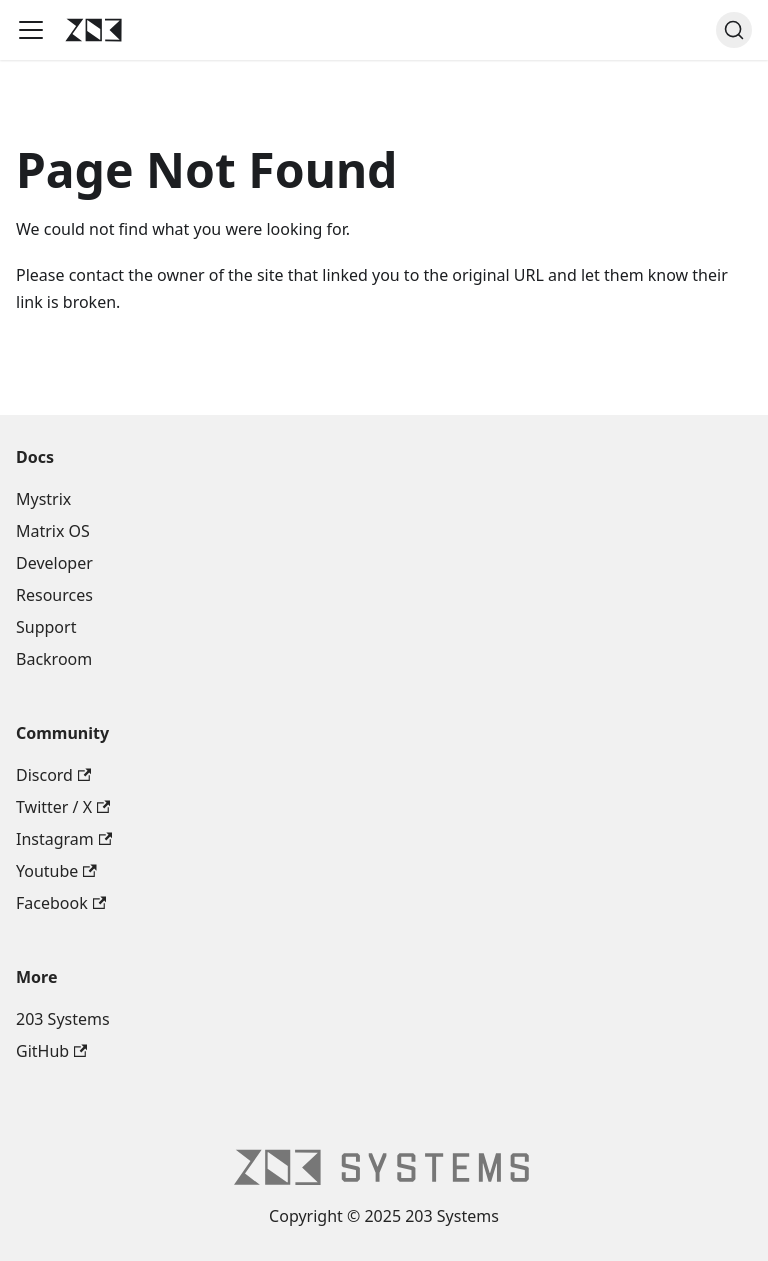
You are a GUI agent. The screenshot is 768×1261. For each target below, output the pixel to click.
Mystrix (43, 499)
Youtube (56, 871)
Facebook (61, 903)
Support (46, 627)
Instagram (64, 839)
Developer (54, 563)
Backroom (54, 659)
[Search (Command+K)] (734, 30)
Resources (54, 595)
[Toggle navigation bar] (31, 30)
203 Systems (63, 1019)
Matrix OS (53, 531)
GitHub (51, 1051)
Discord (53, 775)
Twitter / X (63, 807)
